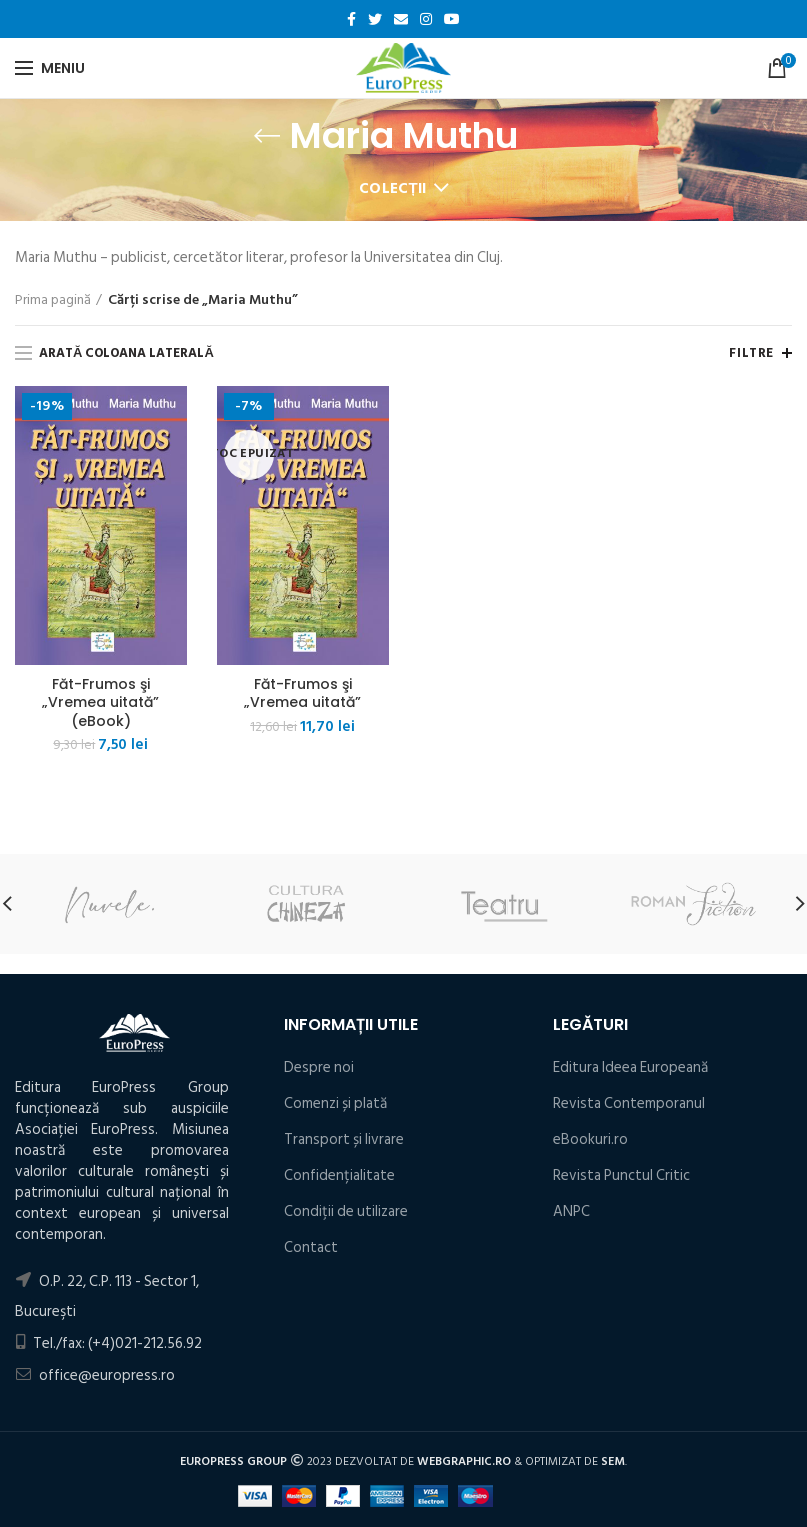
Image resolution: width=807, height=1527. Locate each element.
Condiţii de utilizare (346, 1211)
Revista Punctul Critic (621, 1175)
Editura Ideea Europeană (630, 1067)
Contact (311, 1247)
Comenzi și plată (335, 1103)
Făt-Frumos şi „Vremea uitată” (302, 693)
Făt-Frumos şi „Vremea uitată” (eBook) (100, 702)
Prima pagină (53, 300)
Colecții (393, 188)
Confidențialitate (339, 1175)
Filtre (751, 353)
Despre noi (319, 1067)
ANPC (571, 1211)
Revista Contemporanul (629, 1103)
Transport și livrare (344, 1139)
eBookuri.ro (590, 1139)
